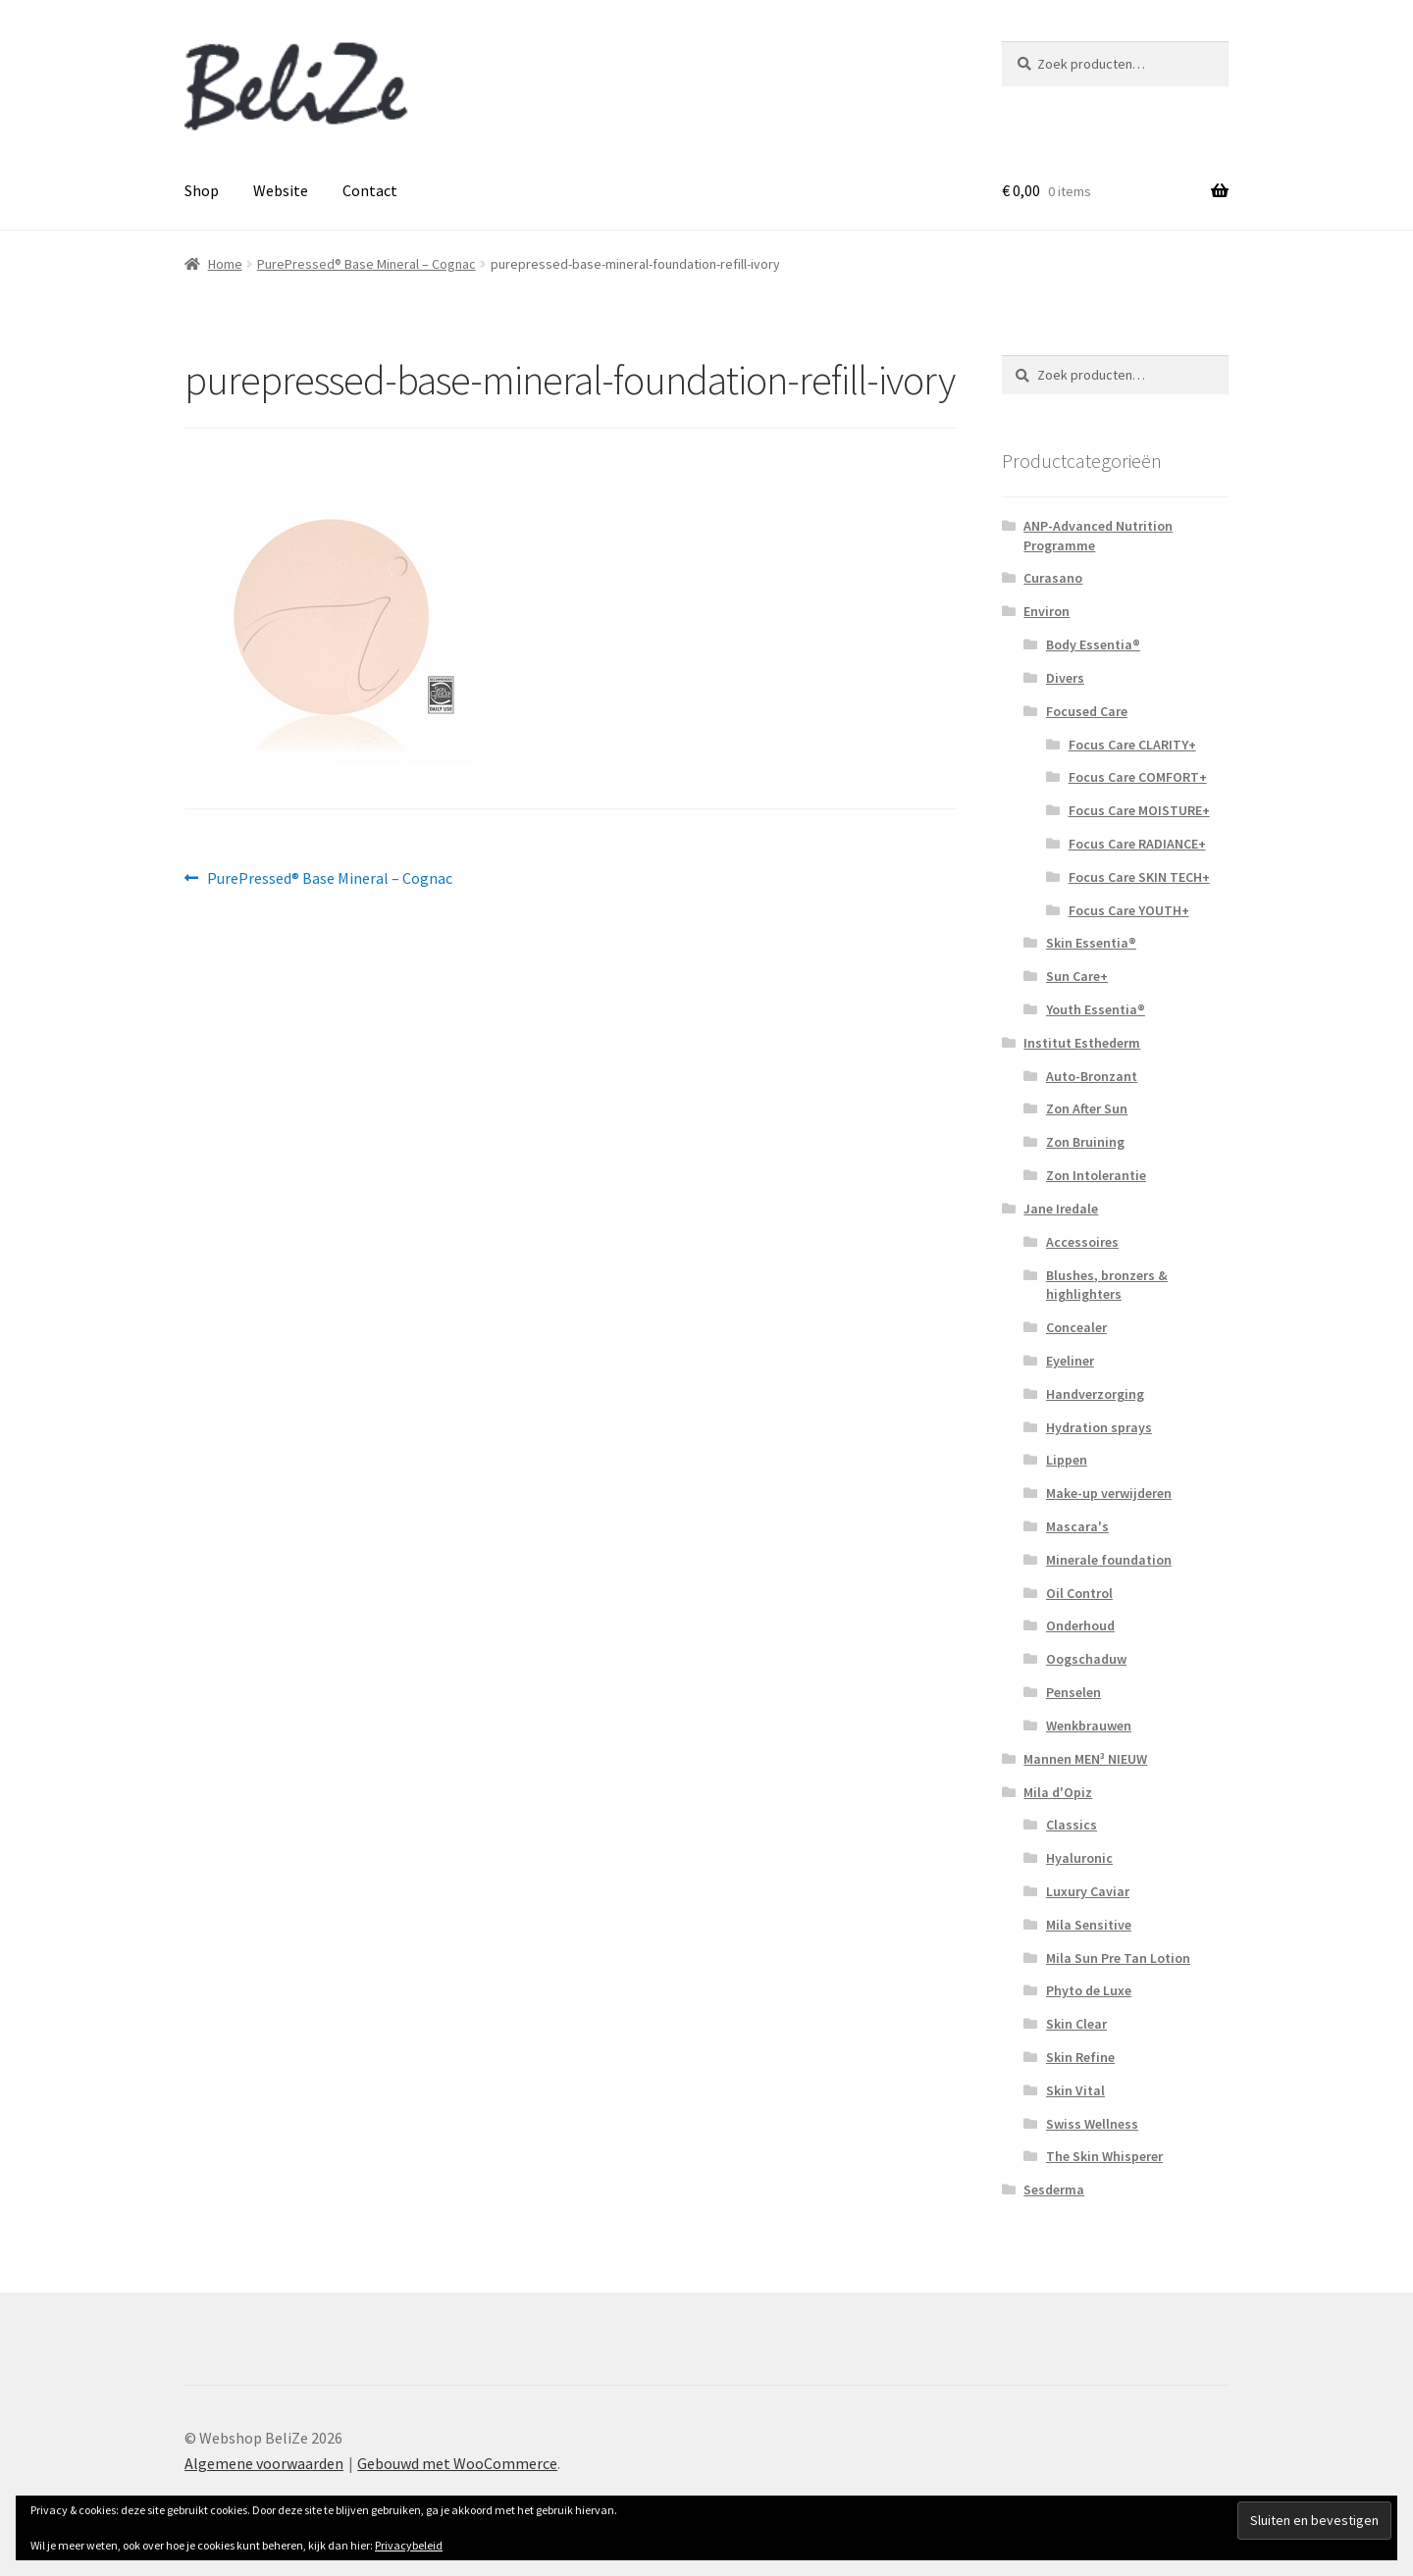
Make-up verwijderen (1109, 1493)
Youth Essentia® (1095, 1009)
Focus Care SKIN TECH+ (1139, 877)
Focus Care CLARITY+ (1132, 744)
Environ (1046, 611)
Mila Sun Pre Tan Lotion (1118, 1958)
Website (280, 190)
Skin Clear (1076, 2024)
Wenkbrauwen (1088, 1725)
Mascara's (1077, 1526)
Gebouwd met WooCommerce (457, 2463)
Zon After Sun (1086, 1108)
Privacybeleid (409, 2545)
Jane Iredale (1060, 1208)
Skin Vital (1075, 2090)
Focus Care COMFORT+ (1138, 777)
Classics (1071, 1824)
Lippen (1066, 1459)
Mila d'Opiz (1057, 1792)
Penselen (1073, 1692)
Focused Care (1086, 711)
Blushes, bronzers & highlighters (1107, 1285)
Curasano (1052, 578)
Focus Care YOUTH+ (1129, 910)
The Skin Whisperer (1104, 2156)
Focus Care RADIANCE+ (1137, 843)
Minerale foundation (1109, 1560)
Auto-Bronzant (1091, 1076)
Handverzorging (1095, 1394)
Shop (201, 190)
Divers (1065, 678)
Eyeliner (1070, 1360)
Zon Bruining (1085, 1142)
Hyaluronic (1079, 1858)
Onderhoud (1080, 1625)
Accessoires (1082, 1242)
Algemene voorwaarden (263, 2463)
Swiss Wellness (1092, 2124)
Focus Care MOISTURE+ (1139, 810)
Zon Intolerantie (1096, 1175)
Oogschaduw (1086, 1659)
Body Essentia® (1093, 644)
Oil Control (1079, 1593)
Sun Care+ (1077, 976)
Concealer (1076, 1327)
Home (225, 264)
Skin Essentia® (1091, 943)
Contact (369, 190)
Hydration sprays (1099, 1427)
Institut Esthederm (1081, 1043)
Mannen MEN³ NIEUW (1085, 1759)
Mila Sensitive (1088, 1924)
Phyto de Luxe (1088, 1990)
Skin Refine (1080, 2057)
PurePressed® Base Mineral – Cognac (366, 264)
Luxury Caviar (1087, 1891)
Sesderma (1053, 2189)
